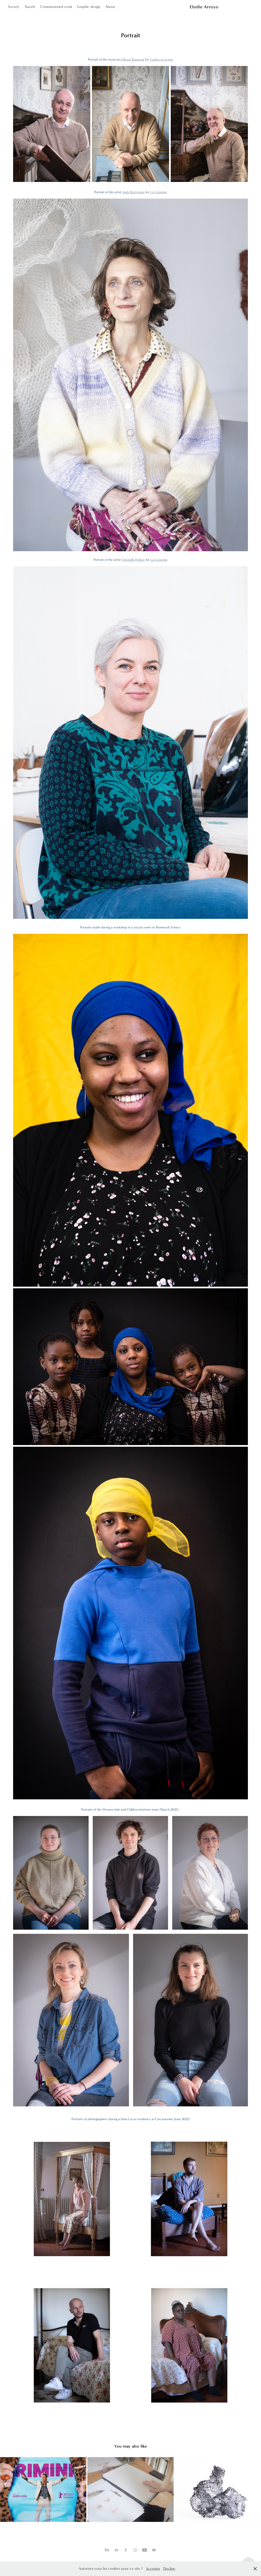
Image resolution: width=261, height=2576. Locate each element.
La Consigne (158, 192)
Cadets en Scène (161, 59)
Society (14, 7)
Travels (30, 7)
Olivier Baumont (132, 59)
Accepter (153, 2568)
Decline (169, 2568)
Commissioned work (56, 7)
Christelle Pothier (133, 560)
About (110, 7)
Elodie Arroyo (204, 7)
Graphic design (88, 7)
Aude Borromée (133, 192)
